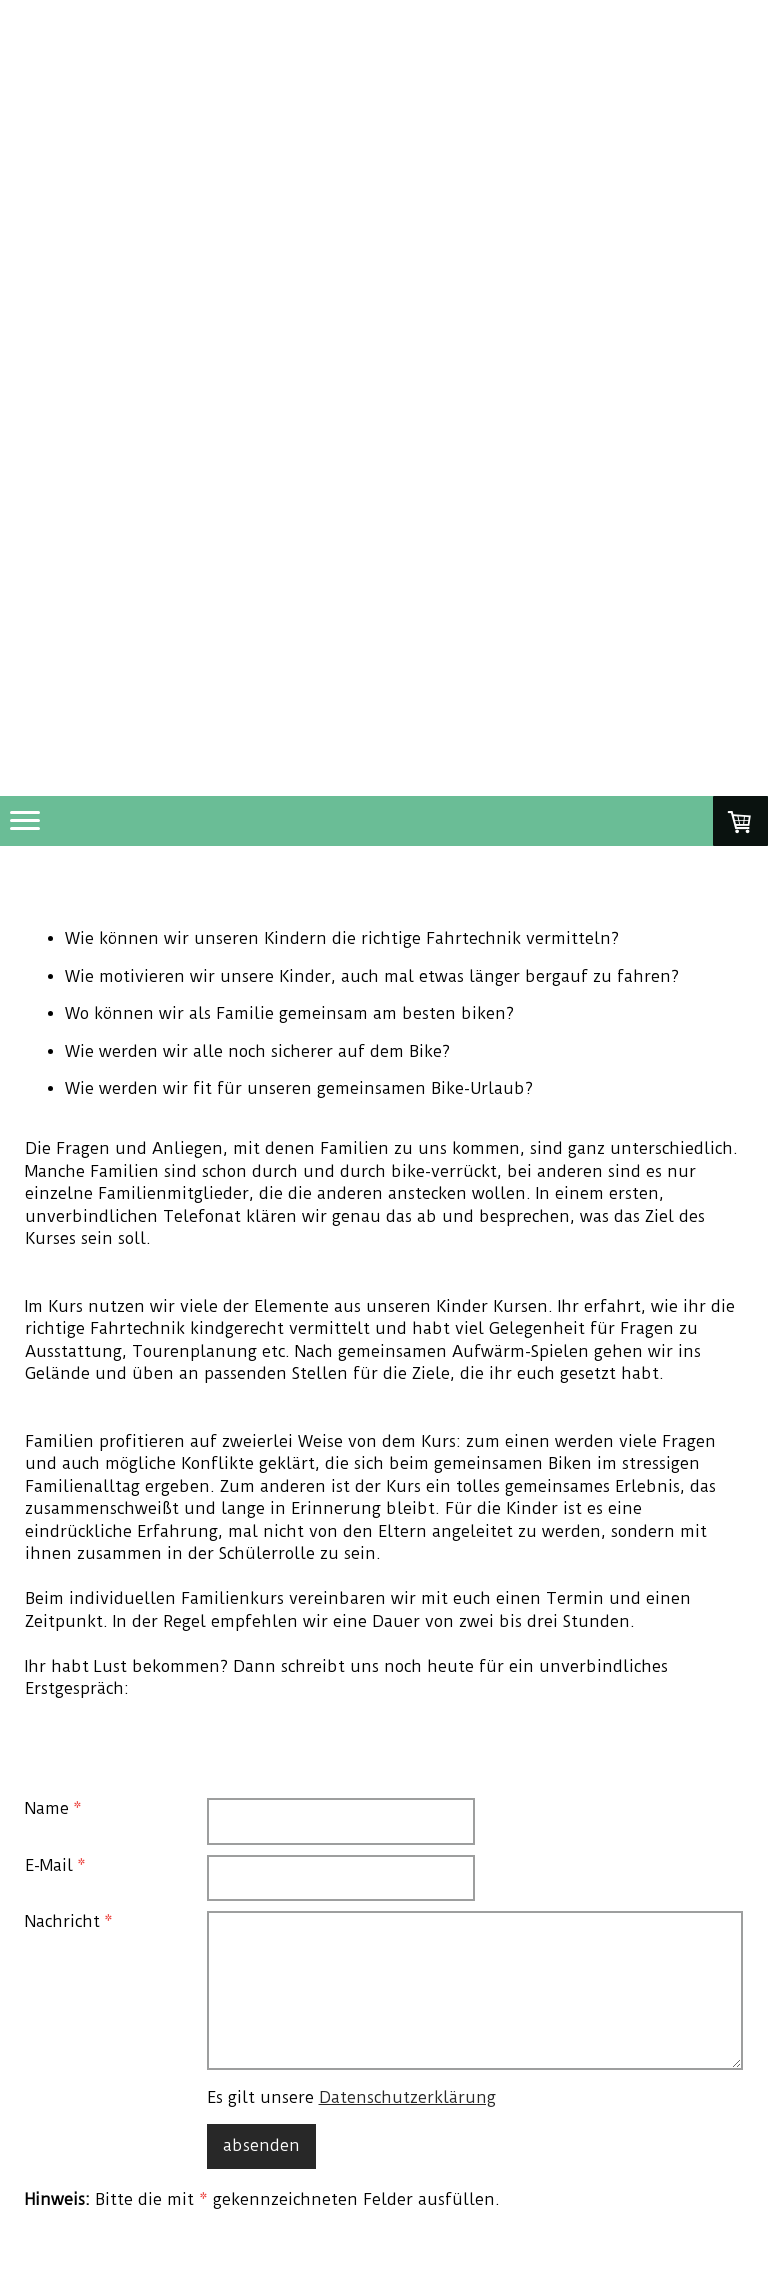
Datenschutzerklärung (407, 2097)
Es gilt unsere (351, 2097)
